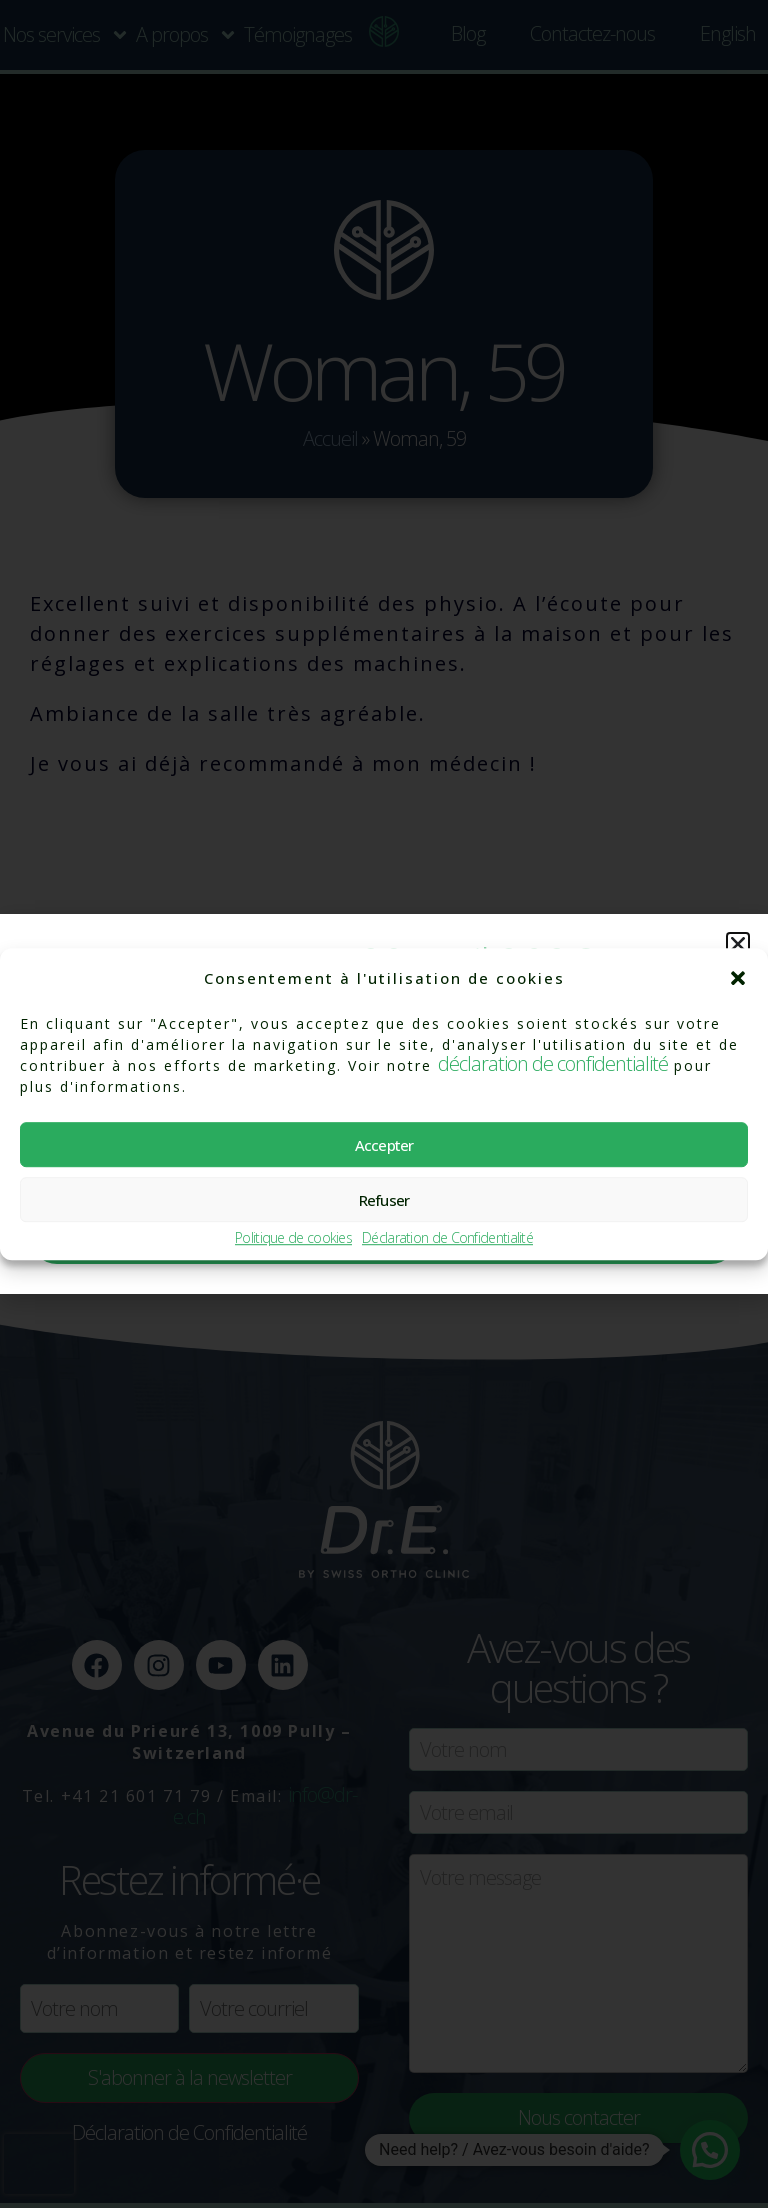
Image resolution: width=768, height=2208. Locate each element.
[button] (738, 978)
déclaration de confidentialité (553, 1063)
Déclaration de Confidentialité (447, 1238)
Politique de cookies (293, 1238)
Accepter (384, 1145)
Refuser (384, 1200)
